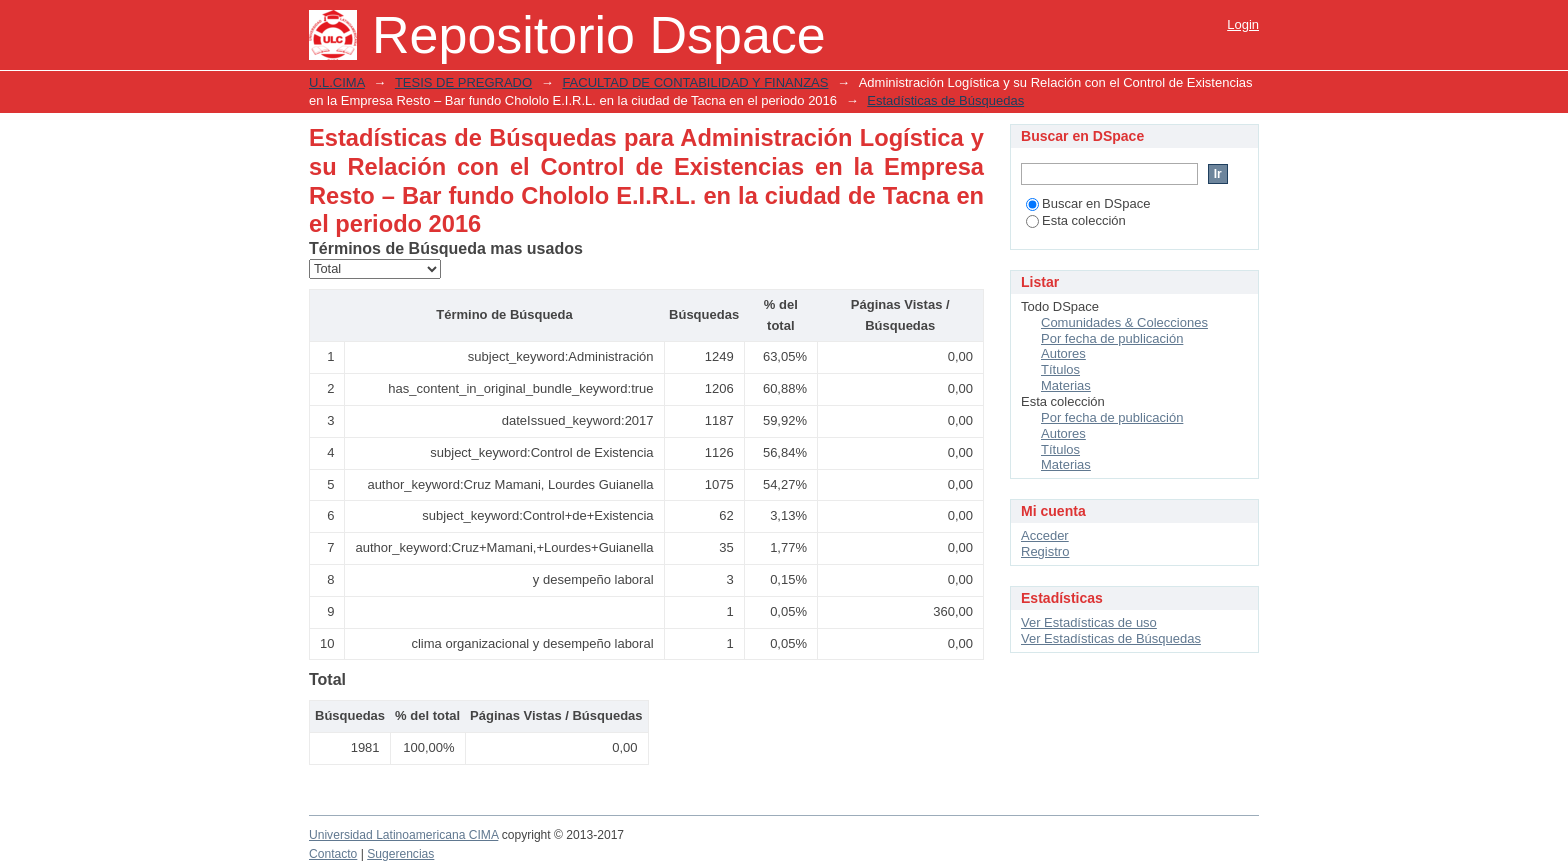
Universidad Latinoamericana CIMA (403, 835)
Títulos (1060, 369)
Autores (1063, 353)
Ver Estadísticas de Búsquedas (1111, 638)
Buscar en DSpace (1088, 203)
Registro (1045, 551)
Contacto (333, 854)
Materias (1066, 385)
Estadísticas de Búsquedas (945, 100)
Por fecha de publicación (1112, 338)
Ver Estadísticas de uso (1089, 622)
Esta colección (1076, 220)
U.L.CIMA (337, 82)
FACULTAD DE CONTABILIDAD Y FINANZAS (695, 82)
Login (1243, 24)
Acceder (1045, 535)
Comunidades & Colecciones (1124, 322)
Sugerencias (400, 854)
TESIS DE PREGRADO (463, 82)
